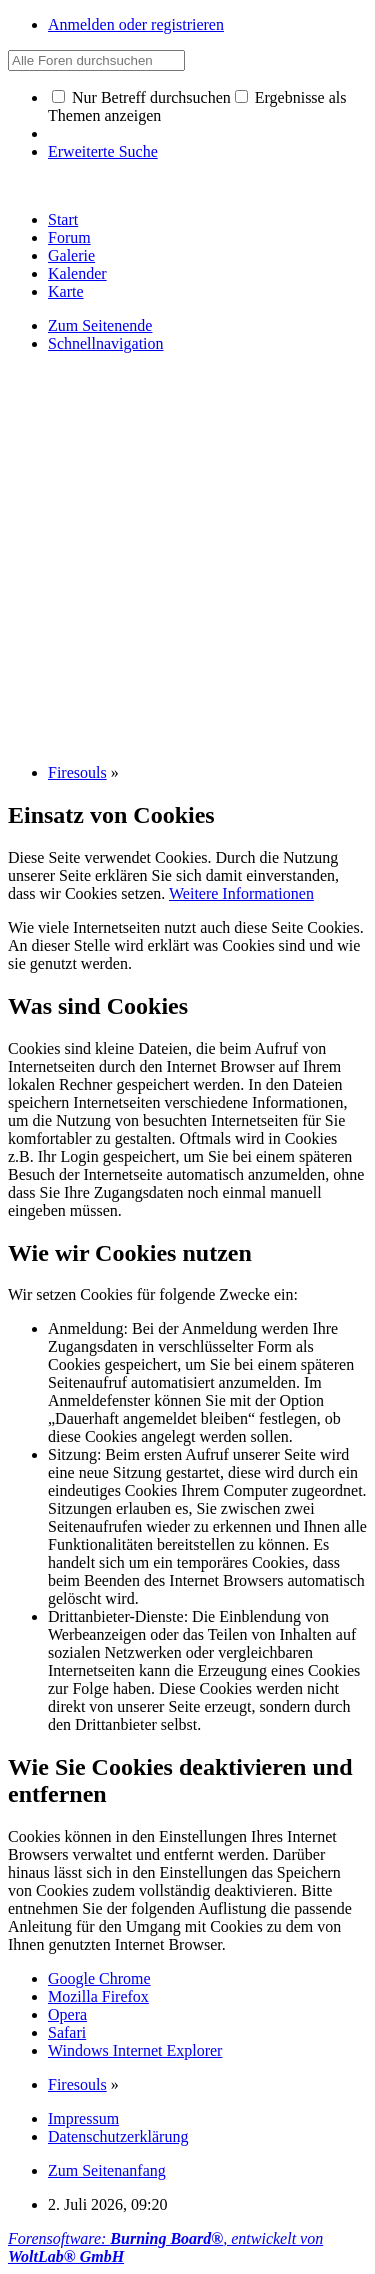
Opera (67, 2014)
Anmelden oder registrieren (136, 24)
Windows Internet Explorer (135, 2050)
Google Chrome (99, 1978)
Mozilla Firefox (98, 1996)
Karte (66, 291)
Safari (67, 2032)
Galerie (71, 255)
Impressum (83, 2118)
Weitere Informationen (241, 893)
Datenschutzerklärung (118, 2136)
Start (63, 219)
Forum (69, 237)
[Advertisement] (187, 556)
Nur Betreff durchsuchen (141, 97)
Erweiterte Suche (103, 151)
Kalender (77, 273)
